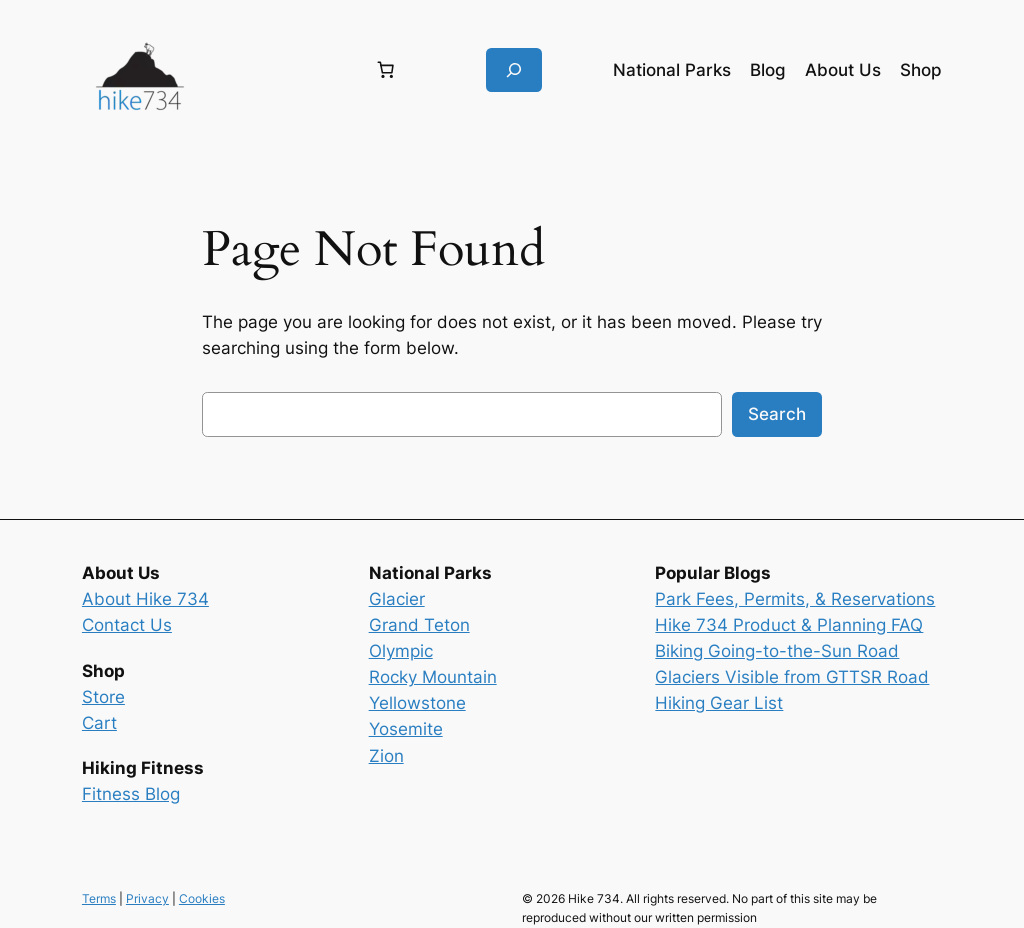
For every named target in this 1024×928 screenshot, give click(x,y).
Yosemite (406, 729)
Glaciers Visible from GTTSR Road (792, 677)
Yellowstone (417, 703)
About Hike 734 (145, 599)
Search (777, 414)
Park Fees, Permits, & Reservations (795, 599)
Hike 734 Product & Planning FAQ (789, 625)
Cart (99, 723)
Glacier (397, 599)
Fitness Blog (131, 794)
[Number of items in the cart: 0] (386, 70)
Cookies (202, 898)
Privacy (147, 898)
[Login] (277, 70)
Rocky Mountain (433, 677)
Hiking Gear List (719, 703)
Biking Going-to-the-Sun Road (777, 651)
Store (103, 697)
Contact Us (127, 625)
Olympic (401, 651)
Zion (386, 756)
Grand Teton (419, 625)
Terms (99, 898)
